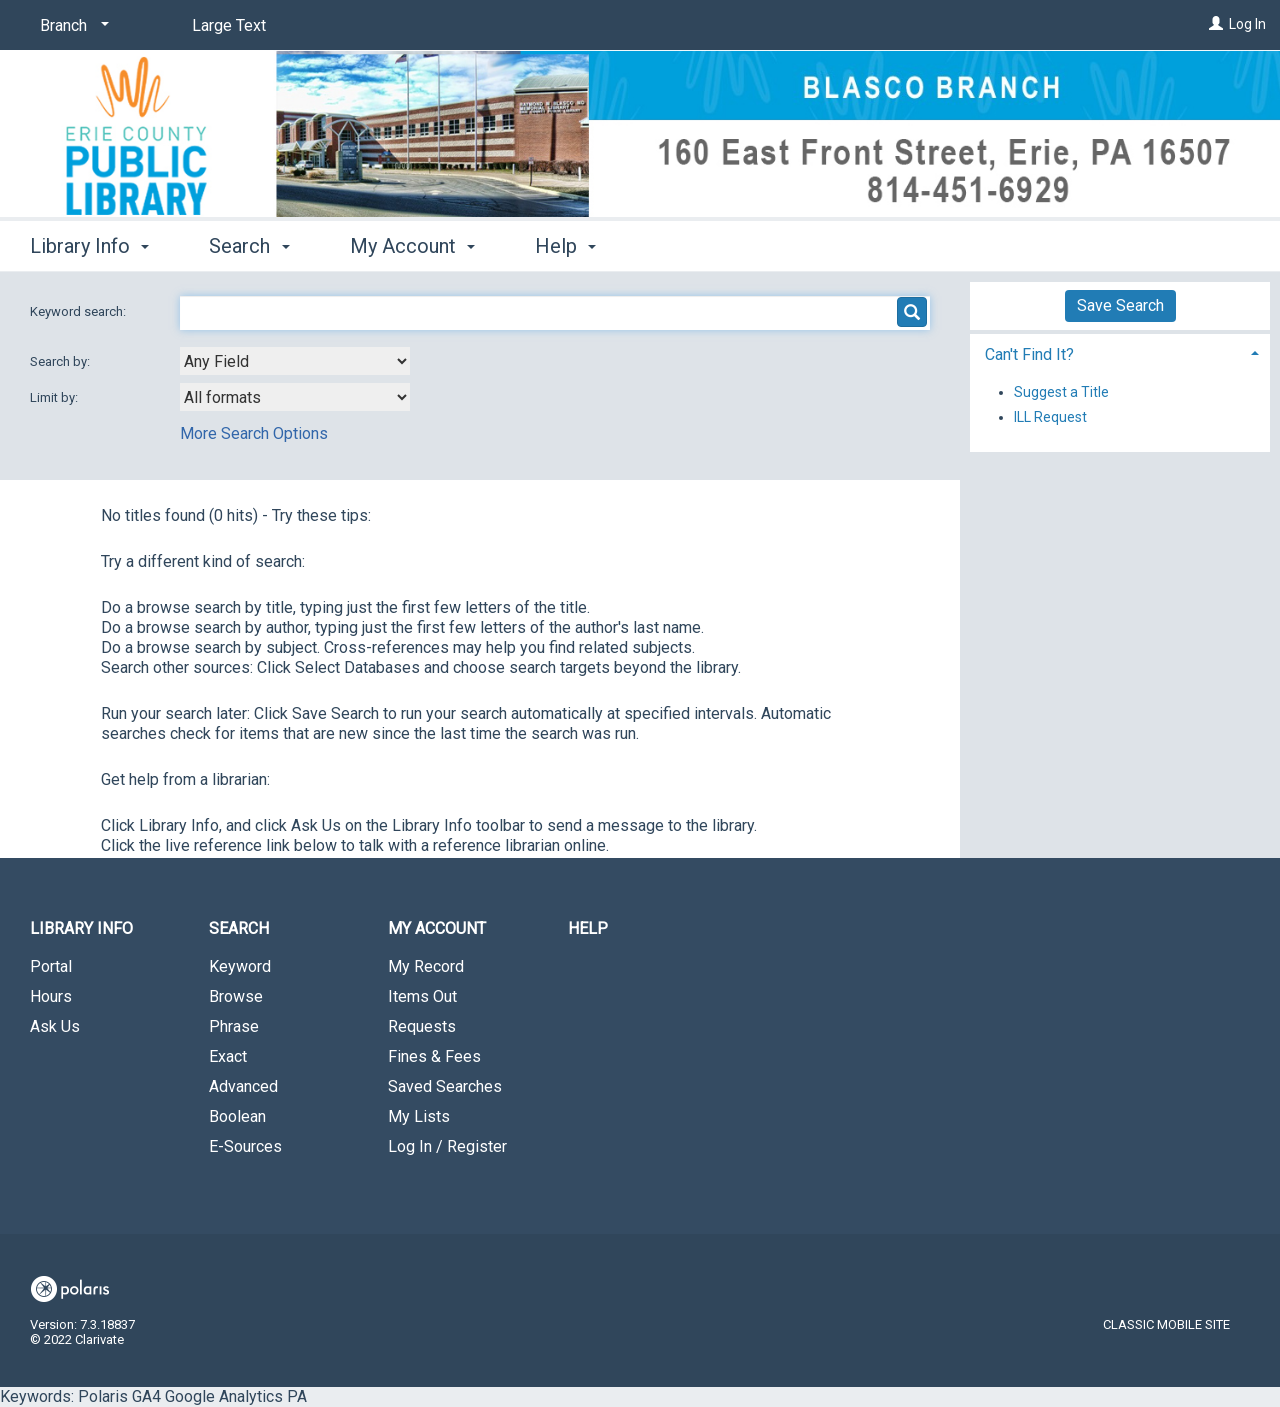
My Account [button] (412, 246)
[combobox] (295, 361)
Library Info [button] (89, 246)
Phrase (234, 1026)
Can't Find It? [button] (1029, 354)
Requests (422, 1026)
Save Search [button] (1120, 305)
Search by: (61, 361)
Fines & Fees (434, 1056)
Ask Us (55, 1026)
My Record (426, 966)
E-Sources (245, 1146)
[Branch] (71, 26)
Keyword (240, 966)
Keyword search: (79, 311)
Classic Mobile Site (1166, 1324)
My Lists (419, 1116)
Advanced (243, 1086)
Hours (51, 996)
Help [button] (565, 246)
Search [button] (249, 246)
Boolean (237, 1116)
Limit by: (55, 397)
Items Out (422, 996)
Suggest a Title (1061, 392)
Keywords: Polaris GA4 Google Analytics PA (640, 703)
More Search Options (254, 433)
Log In (1247, 24)
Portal (51, 966)
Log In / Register (447, 1146)
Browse (236, 996)
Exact (228, 1056)
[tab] (1120, 352)
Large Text (229, 25)
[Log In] (1216, 24)
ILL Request (1050, 417)
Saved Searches (445, 1086)
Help (588, 928)
